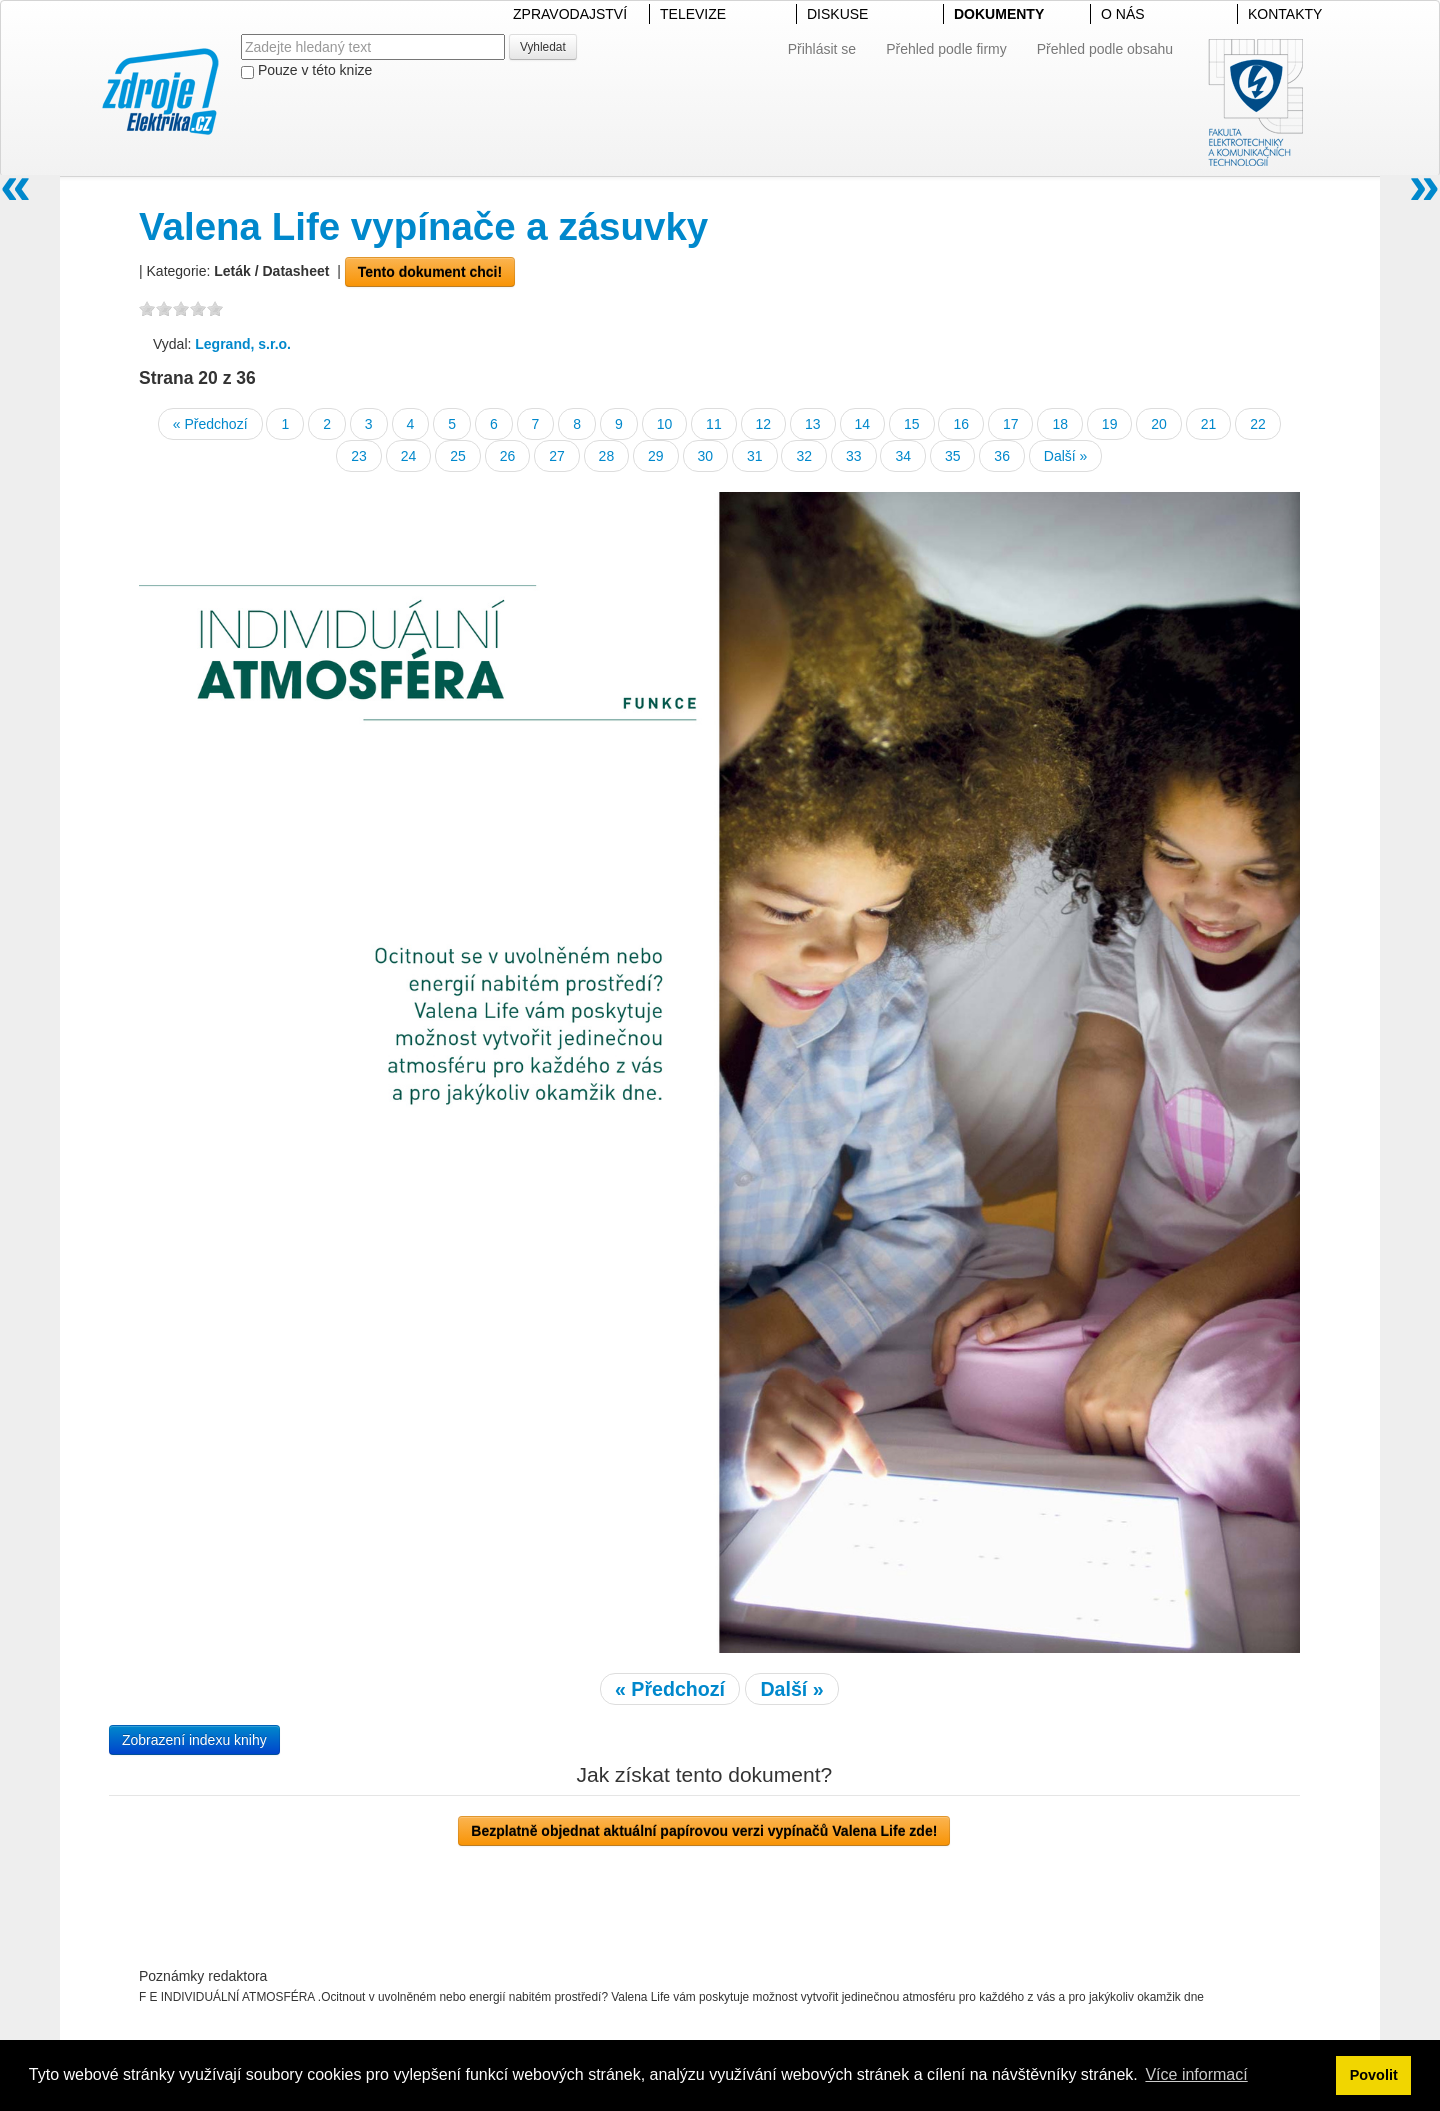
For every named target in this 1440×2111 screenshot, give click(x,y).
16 (961, 424)
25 (458, 456)
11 (714, 424)
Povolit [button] (1374, 2075)
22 (1258, 424)
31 (755, 456)
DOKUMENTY (999, 14)
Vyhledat (543, 47)
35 (953, 456)
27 (557, 456)
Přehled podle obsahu (1105, 49)
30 (706, 456)
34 (903, 456)
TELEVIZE (693, 14)
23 (359, 456)
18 (1060, 424)
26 (508, 456)
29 (656, 456)
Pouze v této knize (306, 70)
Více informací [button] (1196, 2074)
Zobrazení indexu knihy (194, 1740)
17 (1011, 424)
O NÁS (1123, 14)
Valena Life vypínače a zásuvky (423, 226)
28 (607, 456)
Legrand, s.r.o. (243, 344)
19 (1110, 424)
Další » (1066, 456)
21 (1209, 424)
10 (665, 424)
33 (854, 456)
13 (813, 424)
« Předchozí (210, 424)
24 (409, 456)
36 (1002, 456)
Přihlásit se (822, 49)
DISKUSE (837, 14)
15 (912, 424)
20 (1159, 424)
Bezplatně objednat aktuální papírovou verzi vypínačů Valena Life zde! (704, 1831)
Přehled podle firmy (946, 49)
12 (764, 424)
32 (804, 456)
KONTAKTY (1285, 14)
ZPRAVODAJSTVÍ (570, 14)
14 (863, 424)
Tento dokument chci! (430, 272)
